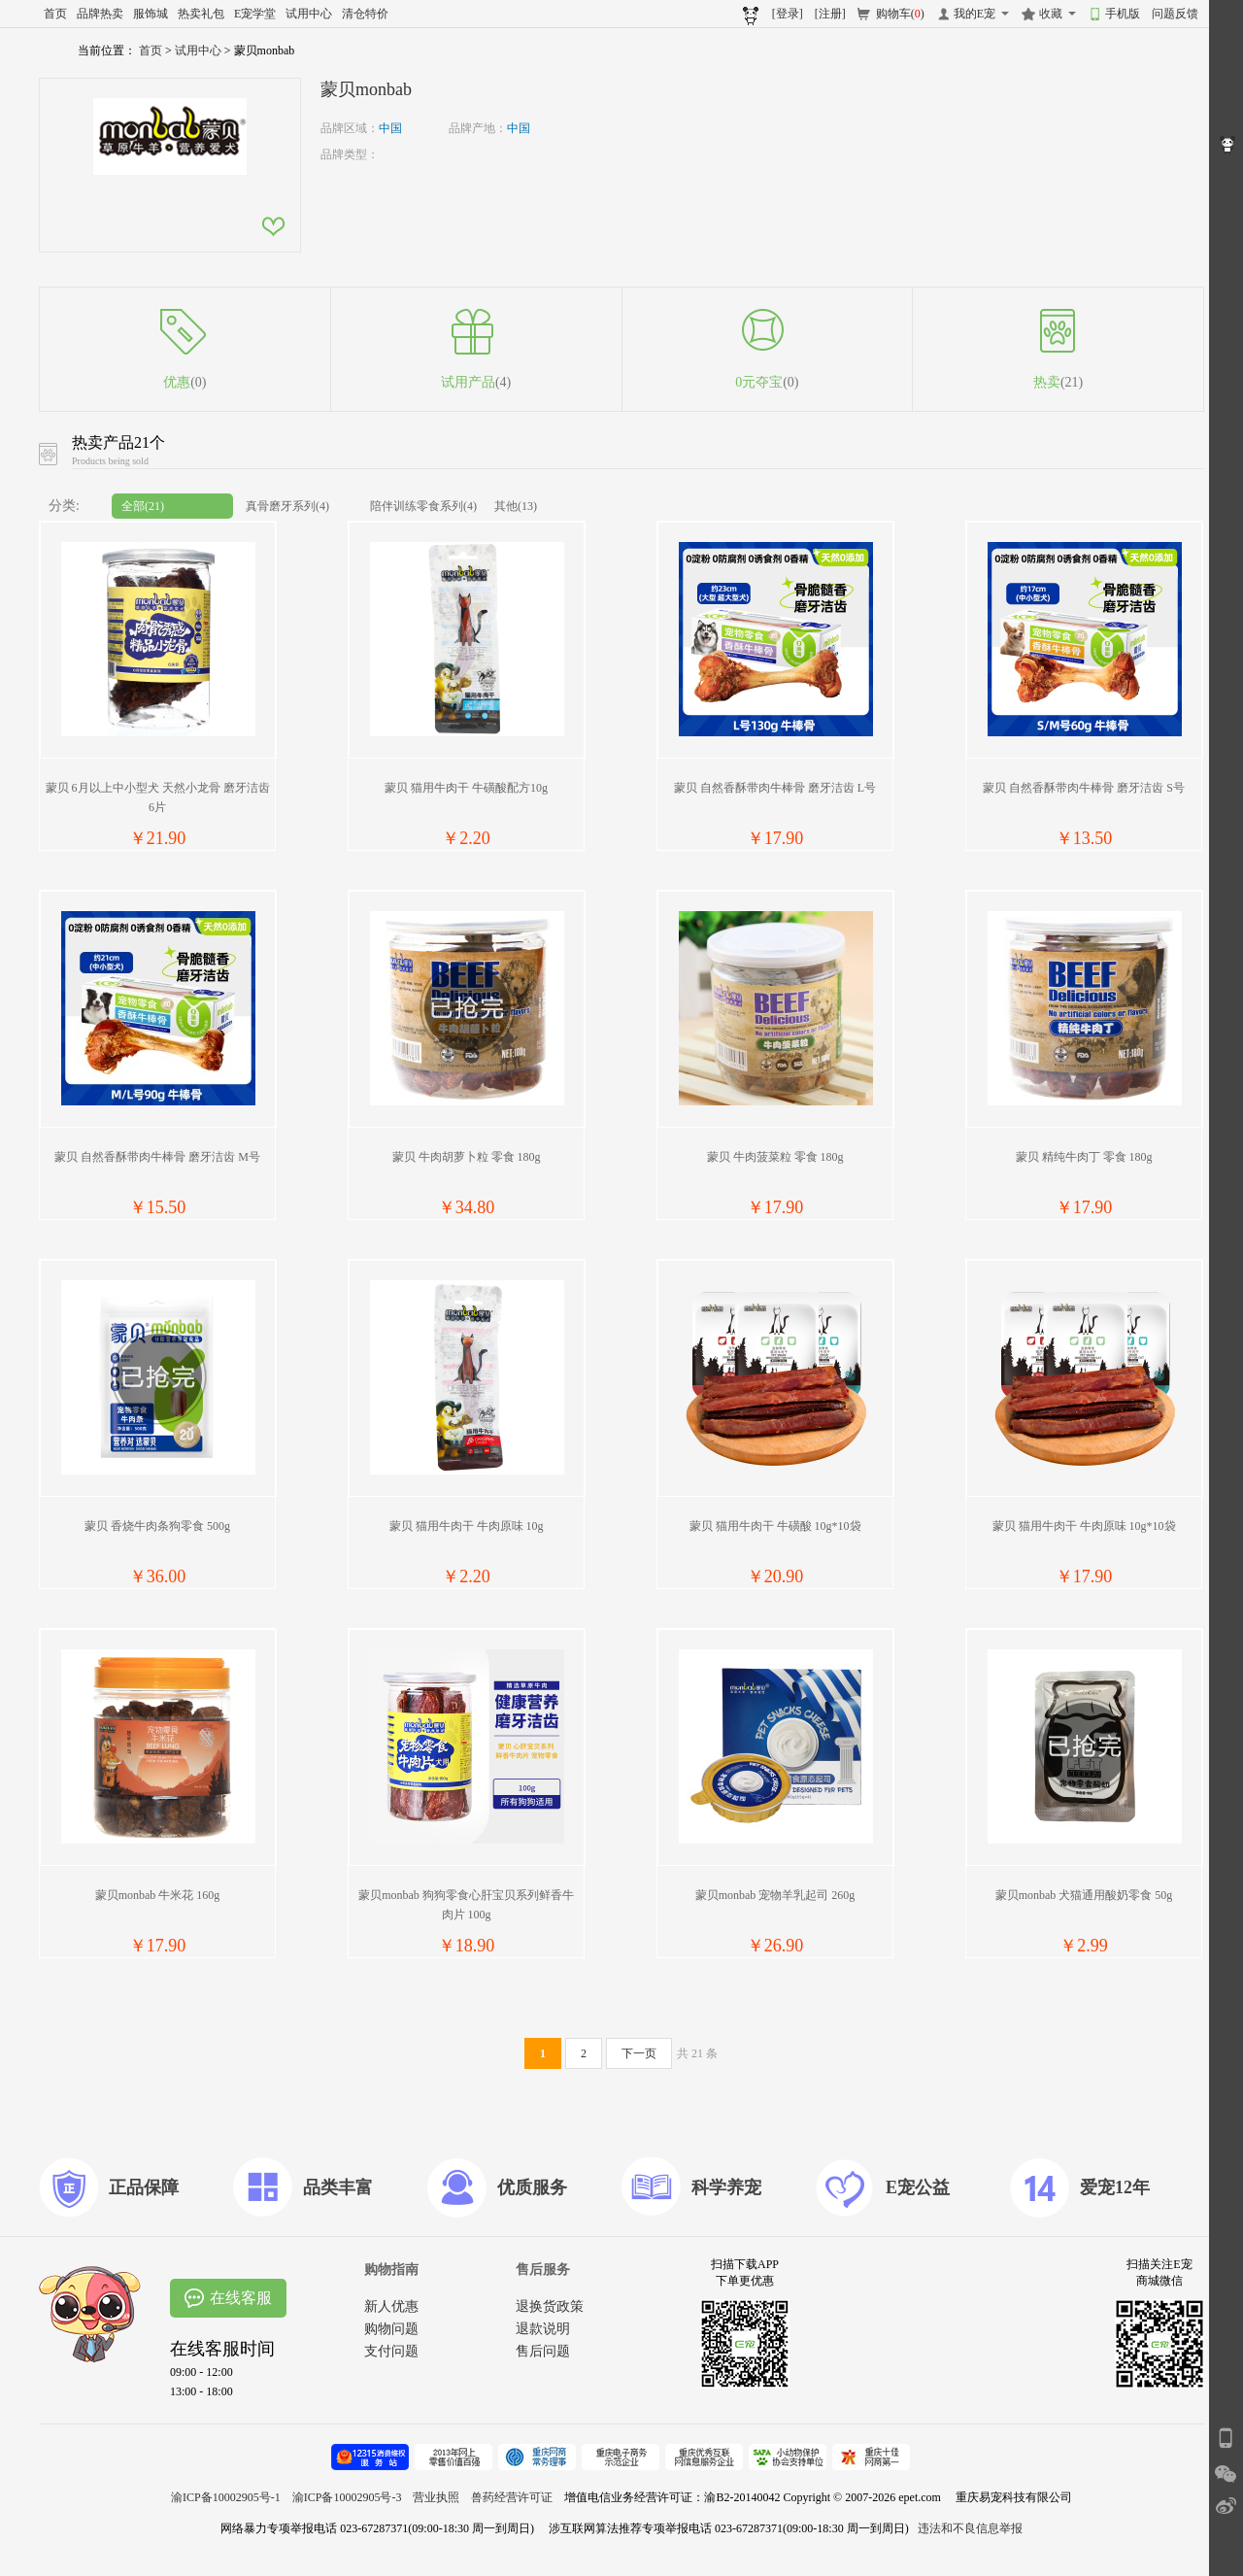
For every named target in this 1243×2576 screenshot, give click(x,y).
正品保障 (144, 2187)
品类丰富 (338, 2187)
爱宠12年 (1115, 2187)
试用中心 (309, 13)
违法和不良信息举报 (970, 2528)
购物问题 (391, 2329)
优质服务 (532, 2187)
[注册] (830, 13)
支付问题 (391, 2351)
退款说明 (543, 2329)
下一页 (639, 2053)
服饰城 (150, 13)
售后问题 (543, 2351)
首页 (55, 13)
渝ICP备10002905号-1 (226, 2497)
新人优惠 (391, 2306)
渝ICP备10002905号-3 (347, 2497)
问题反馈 (1175, 13)
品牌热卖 (100, 13)
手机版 (1122, 13)
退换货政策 (550, 2306)
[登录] (787, 13)
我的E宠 (974, 13)
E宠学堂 (255, 13)
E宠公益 (918, 2187)
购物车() (900, 13)
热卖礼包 (201, 13)
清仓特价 (365, 13)
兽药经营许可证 (512, 2497)
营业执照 (436, 2497)
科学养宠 (726, 2187)
